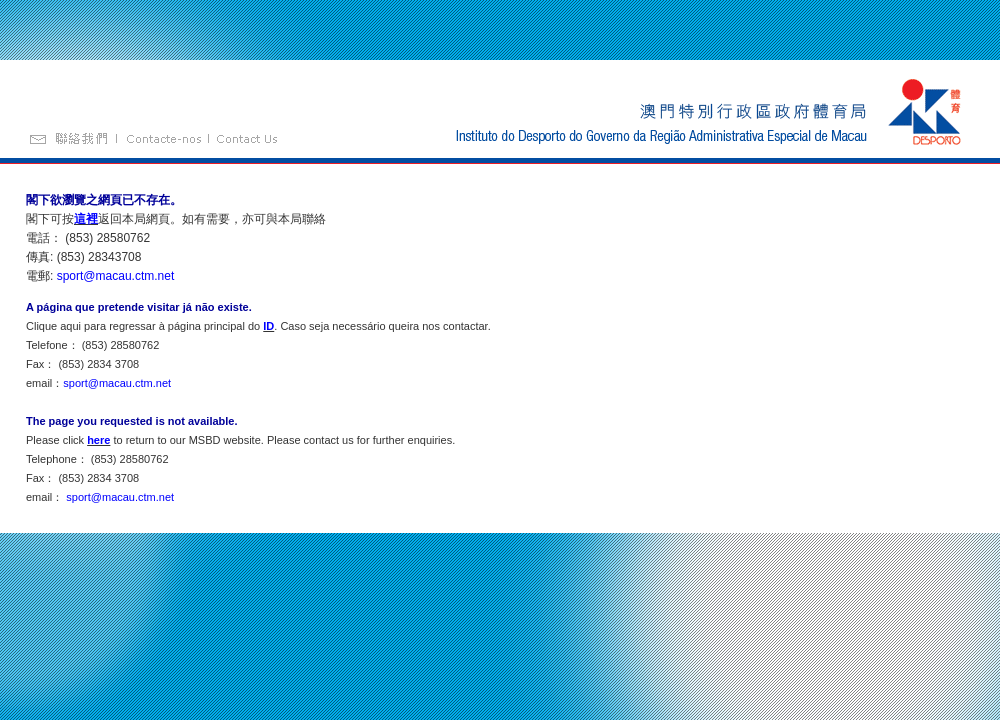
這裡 (86, 219)
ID (268, 326)
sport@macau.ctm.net (116, 276)
